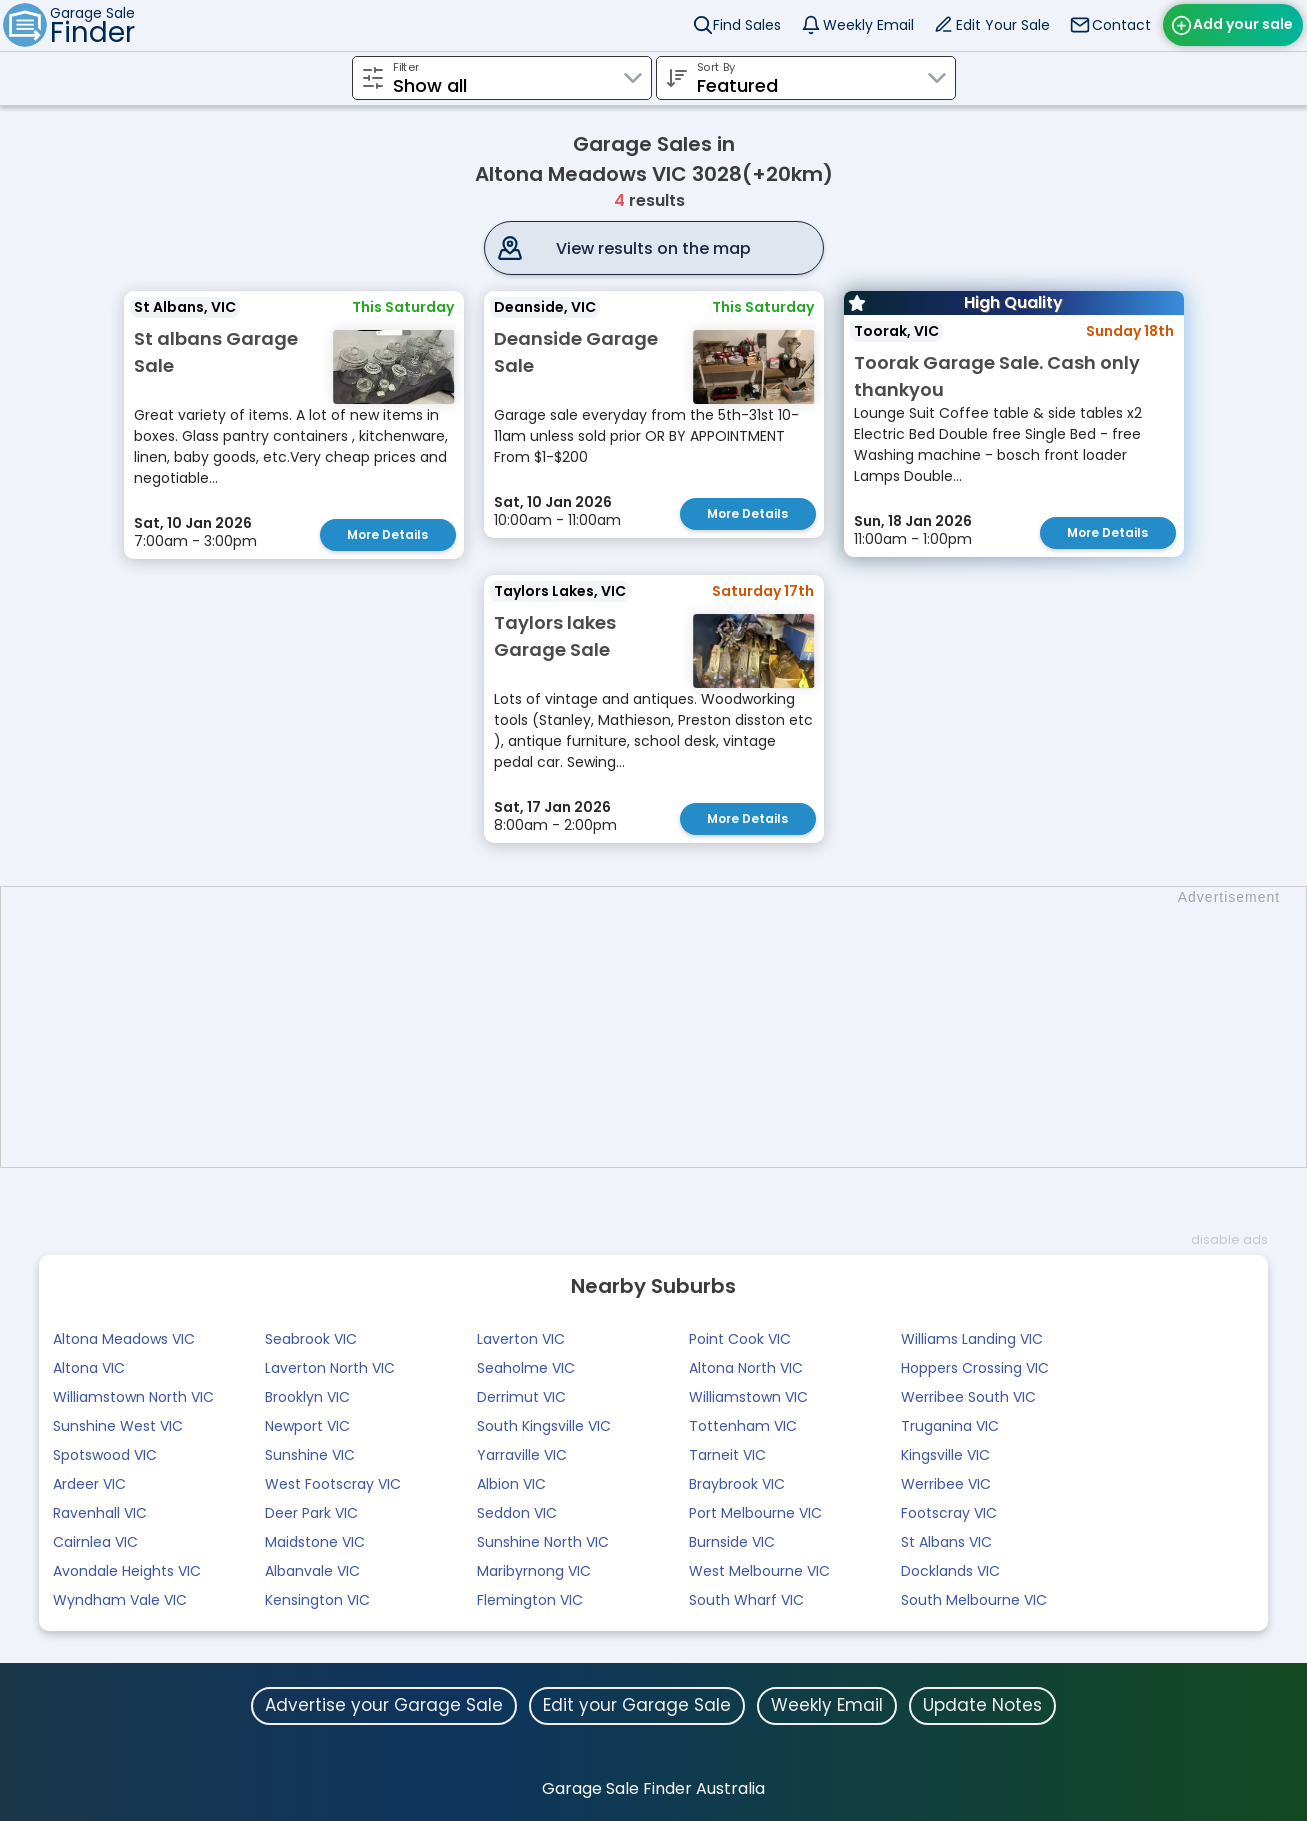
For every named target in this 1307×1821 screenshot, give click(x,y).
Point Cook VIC (740, 1339)
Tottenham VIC (743, 1426)
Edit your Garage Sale (637, 1705)
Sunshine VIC (310, 1455)
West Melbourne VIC (759, 1571)
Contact (1121, 25)
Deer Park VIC (311, 1513)
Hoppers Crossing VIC (975, 1368)
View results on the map (653, 248)
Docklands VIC (950, 1571)
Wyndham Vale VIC (120, 1600)
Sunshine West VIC (118, 1426)
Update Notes (982, 1705)
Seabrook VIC (311, 1339)
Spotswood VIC (105, 1455)
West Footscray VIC (333, 1484)
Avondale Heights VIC (127, 1571)
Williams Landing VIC (972, 1339)
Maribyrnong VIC (534, 1571)
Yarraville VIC (522, 1455)
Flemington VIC (530, 1600)
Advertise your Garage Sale (384, 1705)
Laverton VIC (521, 1339)
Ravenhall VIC (100, 1513)
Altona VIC (89, 1368)
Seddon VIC (517, 1513)
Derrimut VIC (521, 1397)
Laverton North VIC (330, 1368)
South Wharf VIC (746, 1600)
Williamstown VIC (748, 1397)
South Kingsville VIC (544, 1426)
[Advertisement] (664, 1027)
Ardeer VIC (89, 1484)
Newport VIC (307, 1426)
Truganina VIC (950, 1426)
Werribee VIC (946, 1484)
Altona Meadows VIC (124, 1339)
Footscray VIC (949, 1513)
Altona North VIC (746, 1368)
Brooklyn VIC (307, 1397)
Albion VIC (511, 1484)
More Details (387, 534)
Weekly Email (868, 25)
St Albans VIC (946, 1542)
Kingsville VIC (945, 1455)
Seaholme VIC (526, 1368)
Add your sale (1243, 24)
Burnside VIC (732, 1542)
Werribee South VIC (968, 1397)
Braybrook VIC (737, 1484)
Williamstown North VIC (133, 1397)
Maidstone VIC (315, 1542)
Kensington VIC (317, 1600)
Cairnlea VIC (95, 1542)
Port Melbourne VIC (755, 1513)
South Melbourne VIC (974, 1600)
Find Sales (747, 25)
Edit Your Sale (1003, 25)
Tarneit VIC (727, 1455)
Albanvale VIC (312, 1571)
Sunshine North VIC (543, 1542)
